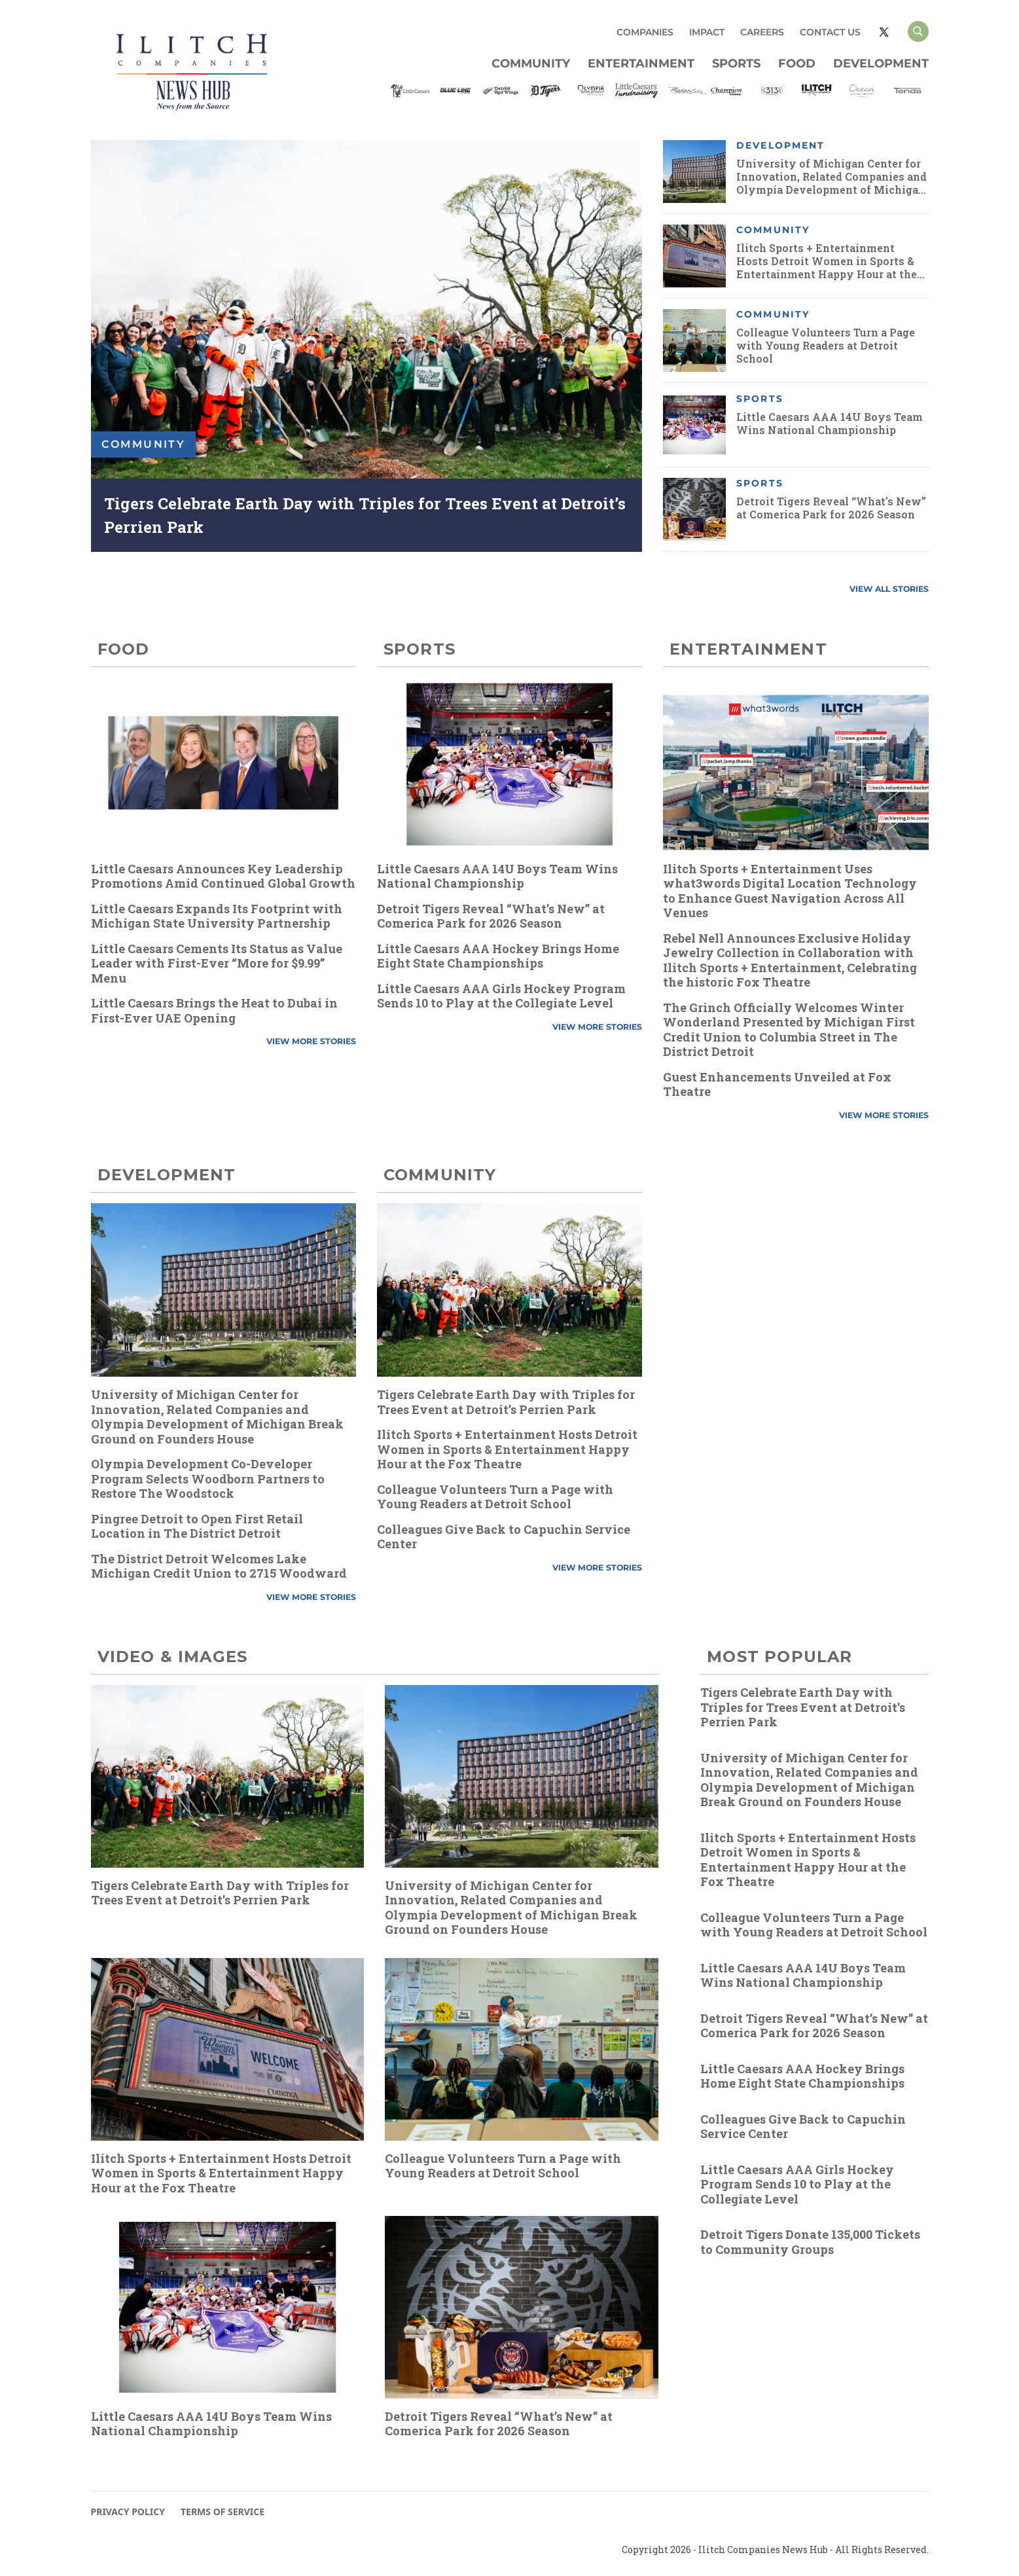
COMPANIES (645, 32)
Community (531, 63)
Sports (736, 63)
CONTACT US (830, 32)
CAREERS (762, 32)
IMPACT (706, 32)
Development (881, 63)
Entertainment (641, 63)
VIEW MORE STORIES (311, 1041)
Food (796, 63)
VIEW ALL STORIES (889, 589)
